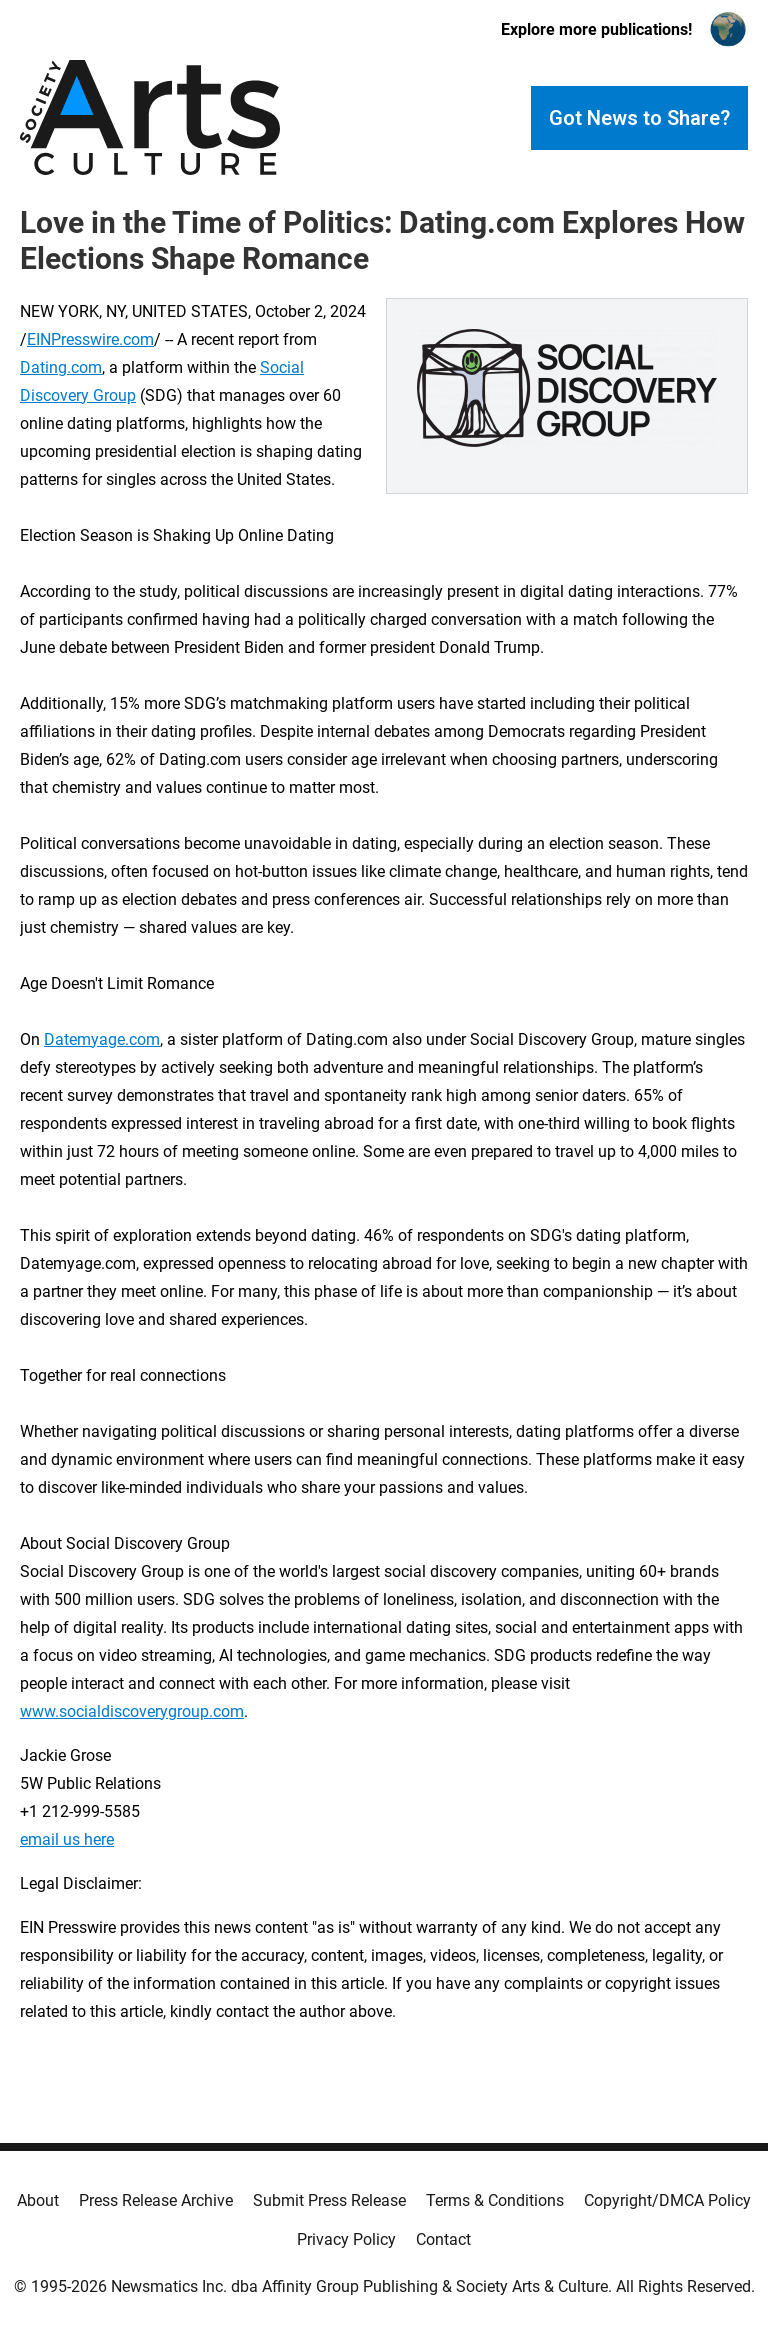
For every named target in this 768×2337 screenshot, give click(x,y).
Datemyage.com (102, 1039)
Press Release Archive (156, 2200)
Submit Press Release (329, 2200)
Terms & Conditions (495, 2200)
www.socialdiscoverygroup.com (132, 1711)
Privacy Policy (346, 2239)
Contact (443, 2239)
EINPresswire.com (90, 339)
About (38, 2200)
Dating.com (61, 367)
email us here (67, 1839)
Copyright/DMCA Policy (667, 2200)
